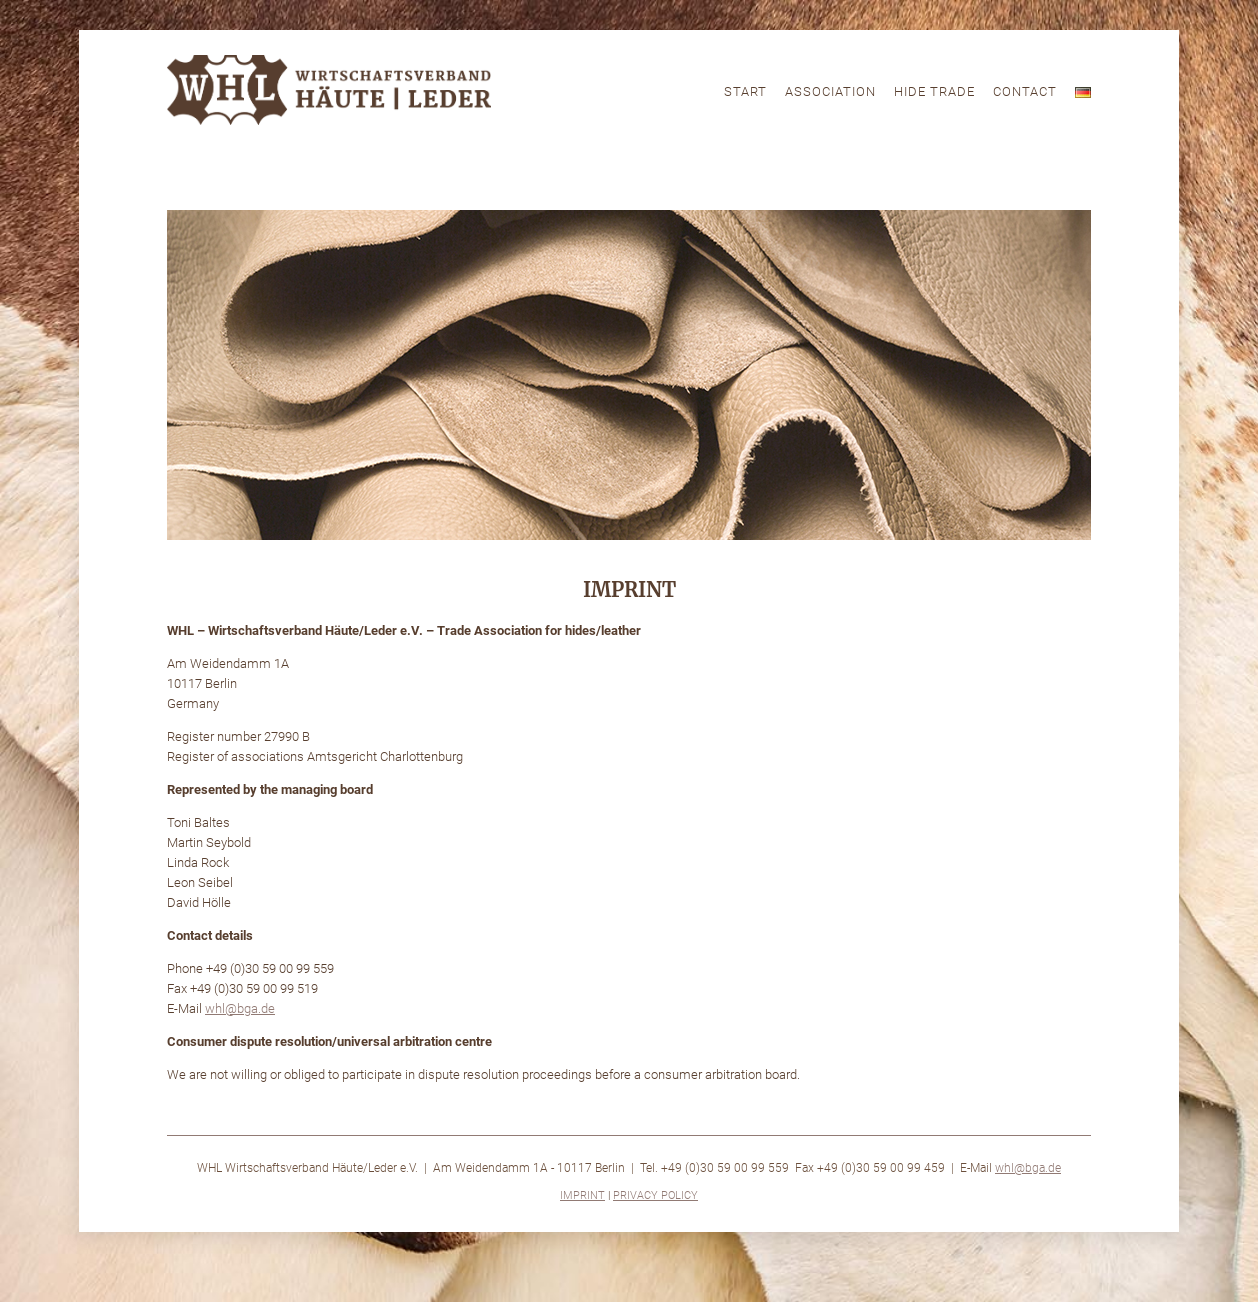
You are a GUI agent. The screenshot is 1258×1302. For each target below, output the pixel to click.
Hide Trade (934, 91)
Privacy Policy (655, 1195)
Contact (1025, 91)
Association (830, 91)
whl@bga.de (1028, 1168)
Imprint (582, 1195)
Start (745, 91)
